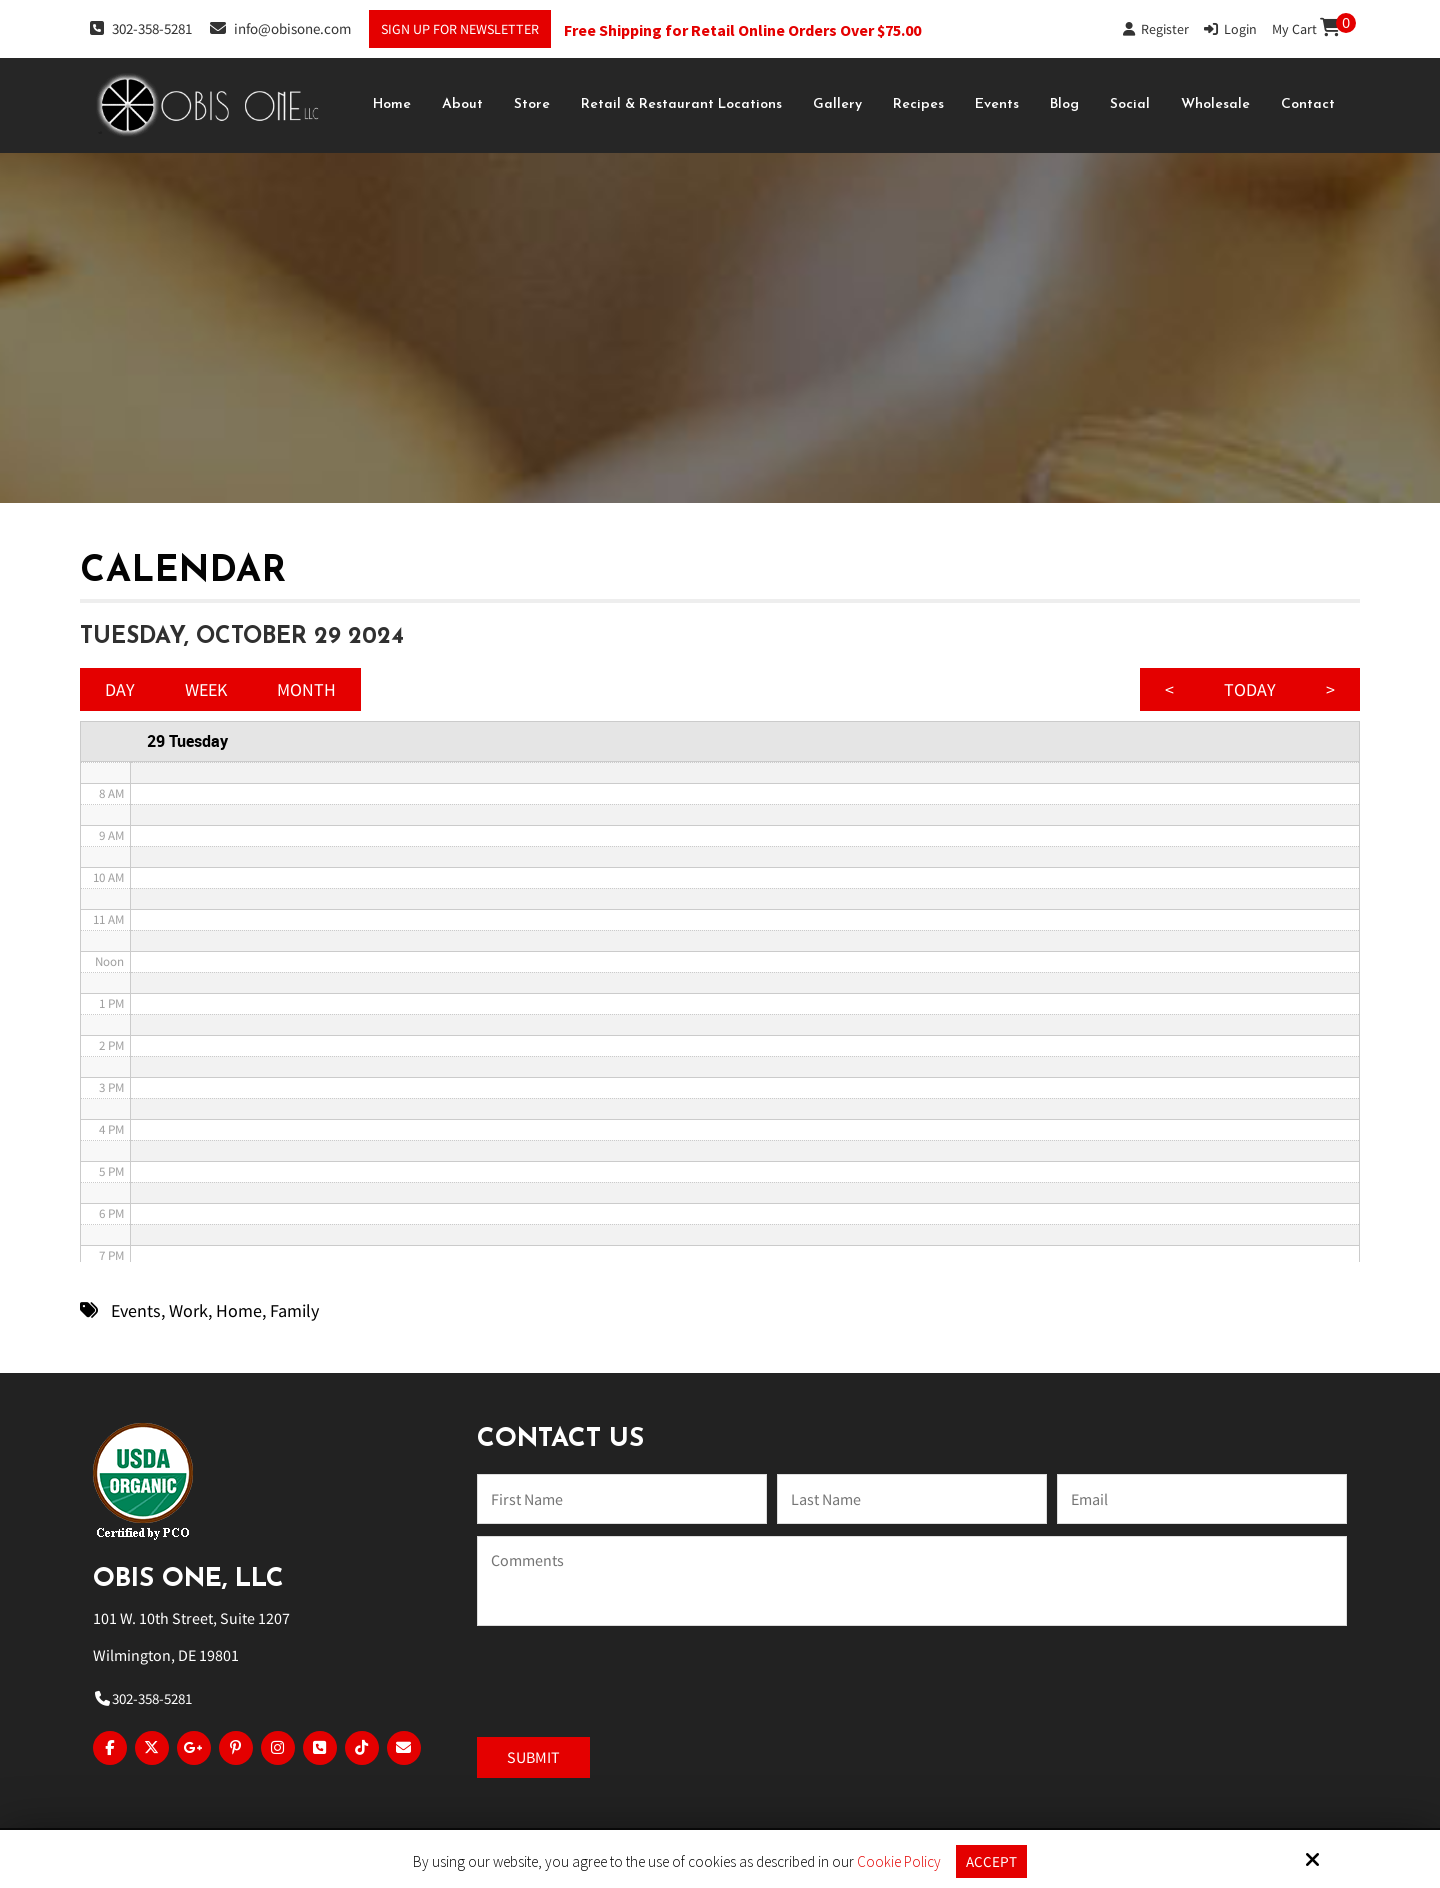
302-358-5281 (141, 28)
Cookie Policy (899, 1862)
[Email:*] (1202, 1499)
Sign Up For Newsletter (460, 29)
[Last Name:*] (912, 1499)
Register (1156, 29)
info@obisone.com (280, 28)
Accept (991, 1861)
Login (1230, 29)
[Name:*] (622, 1499)
